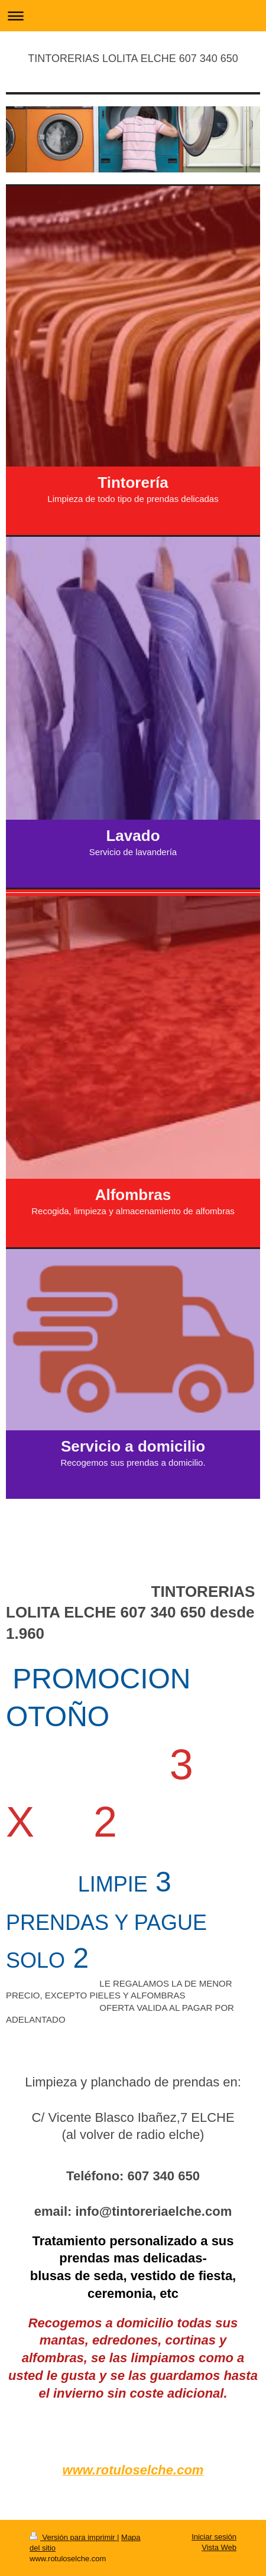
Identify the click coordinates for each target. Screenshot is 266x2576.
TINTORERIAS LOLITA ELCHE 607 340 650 (133, 58)
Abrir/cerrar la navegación (133, 15)
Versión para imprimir (73, 2537)
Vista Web (219, 2547)
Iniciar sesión (214, 2536)
